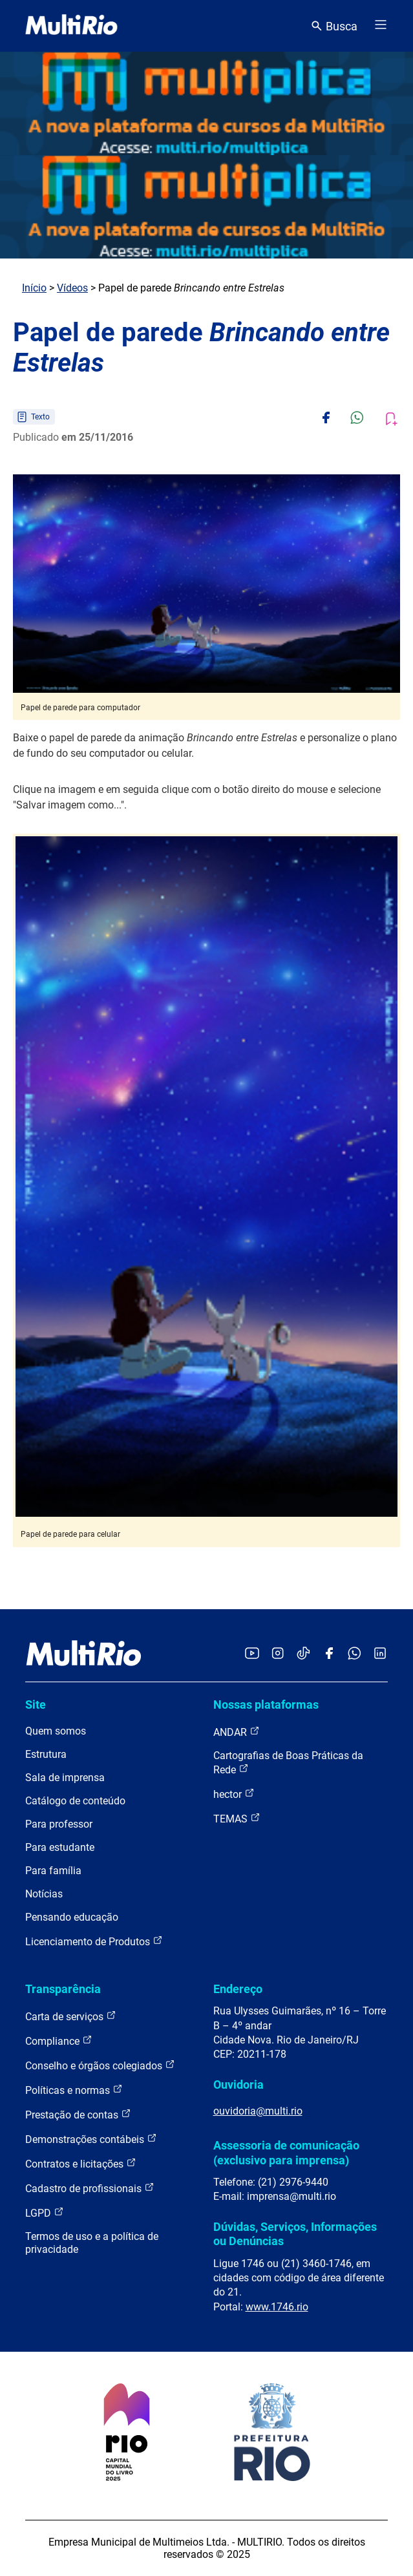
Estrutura (46, 1754)
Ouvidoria (238, 2084)
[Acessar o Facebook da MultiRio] (329, 1654)
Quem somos (55, 1731)
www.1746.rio (277, 2307)
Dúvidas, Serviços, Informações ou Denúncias (295, 2234)
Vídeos (72, 288)
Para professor (58, 1824)
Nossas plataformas (266, 1704)
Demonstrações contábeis (91, 2139)
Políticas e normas (74, 2089)
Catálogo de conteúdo (75, 1801)
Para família (53, 1870)
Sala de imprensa (65, 1777)
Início (34, 288)
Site (35, 1704)
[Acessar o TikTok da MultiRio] (303, 1654)
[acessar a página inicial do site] (71, 25)
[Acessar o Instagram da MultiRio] (278, 1654)
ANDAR (236, 1731)
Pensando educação (71, 1917)
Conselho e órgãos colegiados (100, 2065)
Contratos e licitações (80, 2163)
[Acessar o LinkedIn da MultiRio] (380, 1654)
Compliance (58, 2040)
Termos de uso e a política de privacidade (91, 2242)
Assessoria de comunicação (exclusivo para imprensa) (286, 2152)
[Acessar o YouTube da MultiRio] (252, 1654)
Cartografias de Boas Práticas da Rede (288, 1762)
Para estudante (59, 1847)
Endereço (237, 1989)
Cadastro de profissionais (89, 2188)
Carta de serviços (70, 2016)
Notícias (44, 1894)
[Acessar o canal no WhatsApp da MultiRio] (354, 1654)
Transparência (63, 1989)
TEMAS (236, 1818)
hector (234, 1793)
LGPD (44, 2212)
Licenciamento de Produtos (94, 1941)
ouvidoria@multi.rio (257, 2111)
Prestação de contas (78, 2114)
